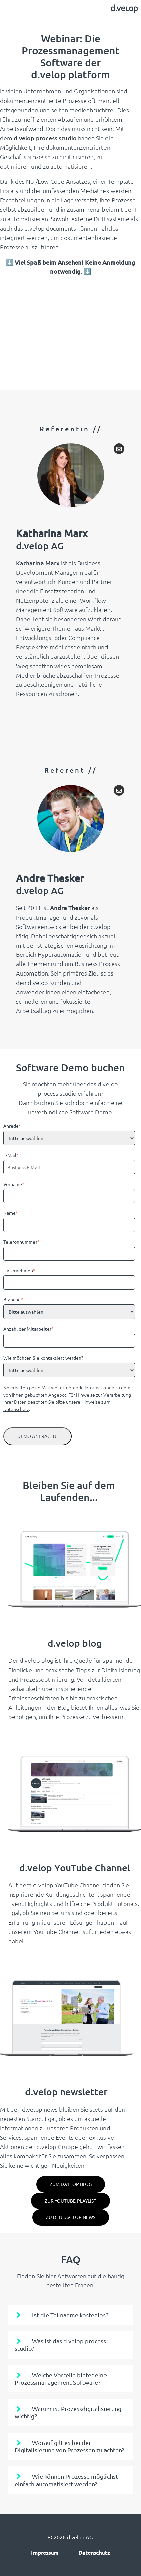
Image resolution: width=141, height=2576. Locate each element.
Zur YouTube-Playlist (70, 2201)
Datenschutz (94, 2552)
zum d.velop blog (71, 2184)
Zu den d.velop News (70, 2217)
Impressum (44, 2552)
